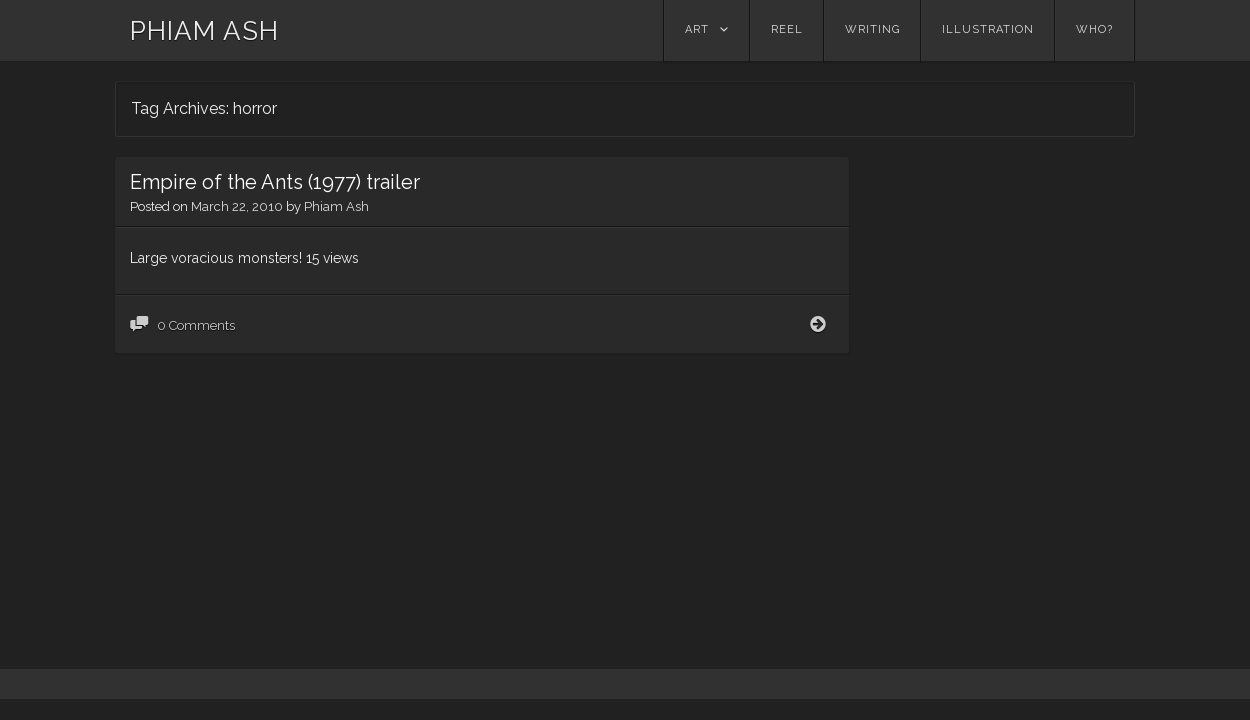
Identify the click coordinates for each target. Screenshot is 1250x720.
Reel (787, 29)
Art (697, 29)
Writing (872, 29)
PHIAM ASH (204, 31)
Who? (1094, 29)
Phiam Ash (336, 236)
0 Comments (196, 355)
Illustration (988, 29)
